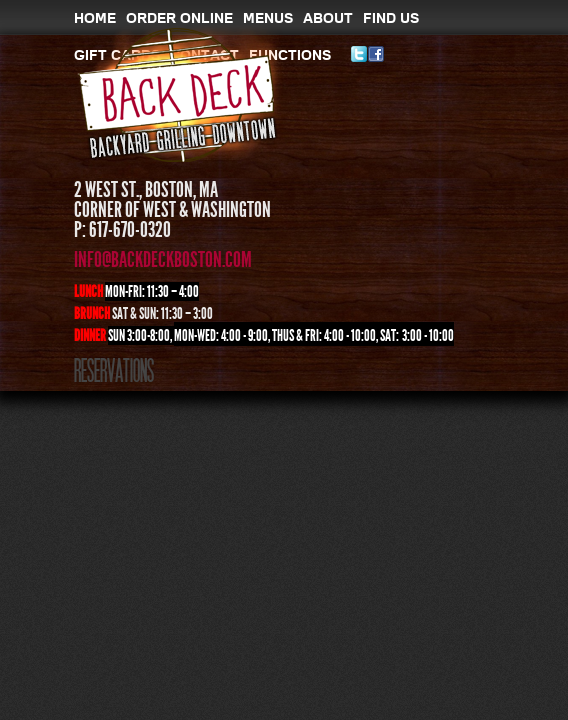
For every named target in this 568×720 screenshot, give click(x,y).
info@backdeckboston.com (163, 260)
